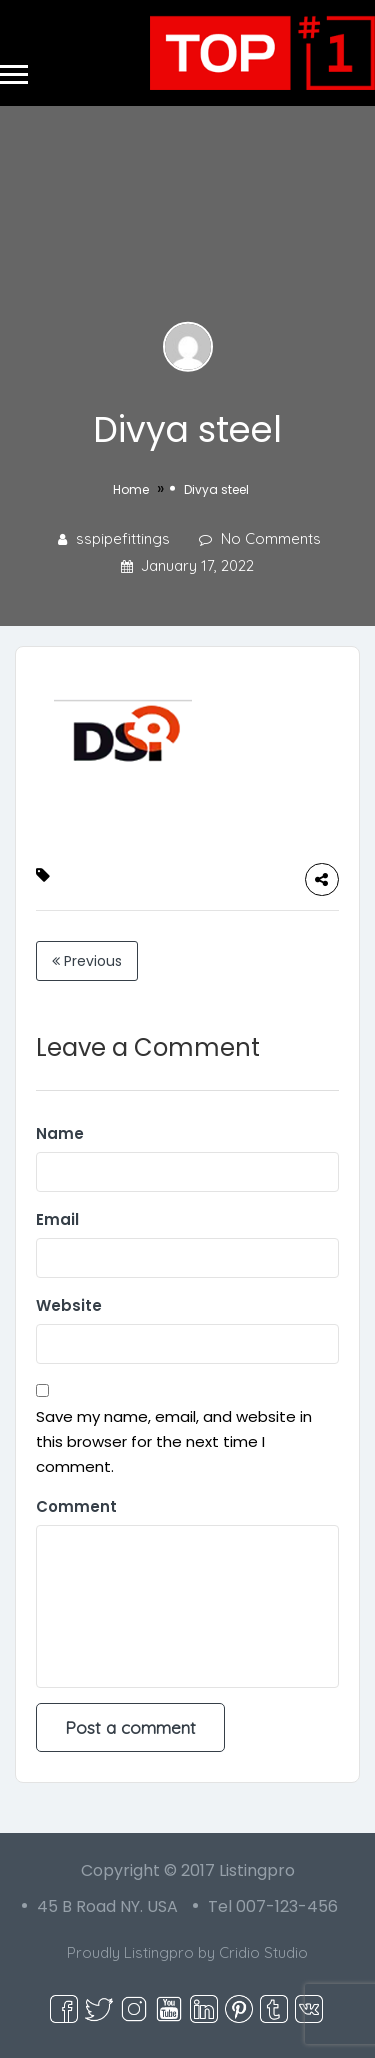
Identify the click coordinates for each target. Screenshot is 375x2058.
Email (57, 1219)
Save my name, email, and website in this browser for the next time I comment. (174, 1441)
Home (131, 489)
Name (60, 1133)
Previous (87, 961)
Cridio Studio (263, 1952)
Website (69, 1305)
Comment (76, 1506)
